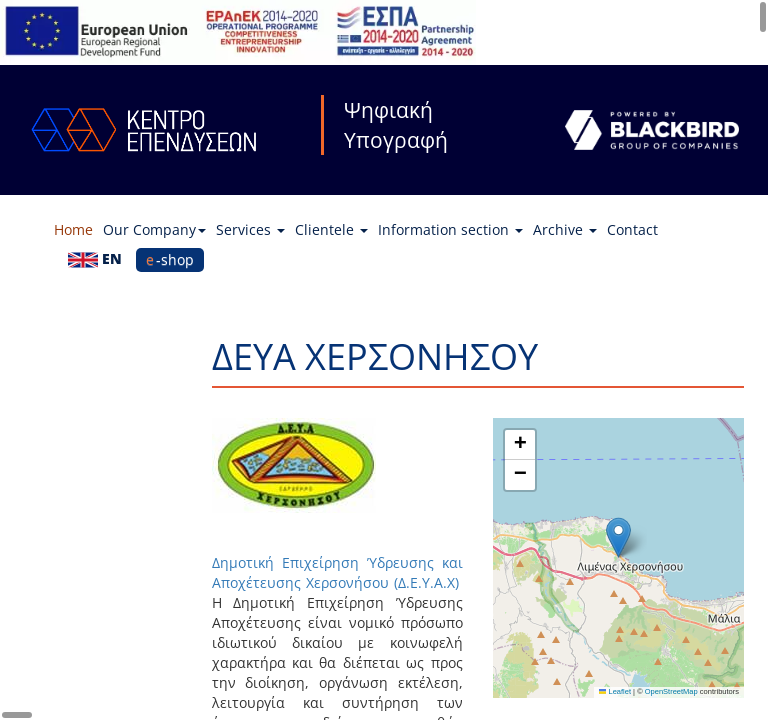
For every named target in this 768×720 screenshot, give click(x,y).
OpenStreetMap (671, 691)
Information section (450, 229)
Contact (632, 229)
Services (250, 229)
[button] (618, 537)
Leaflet (615, 691)
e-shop (170, 259)
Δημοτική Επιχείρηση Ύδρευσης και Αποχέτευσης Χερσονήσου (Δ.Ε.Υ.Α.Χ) (337, 572)
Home (73, 229)
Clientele (331, 229)
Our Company (154, 229)
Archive (565, 229)
